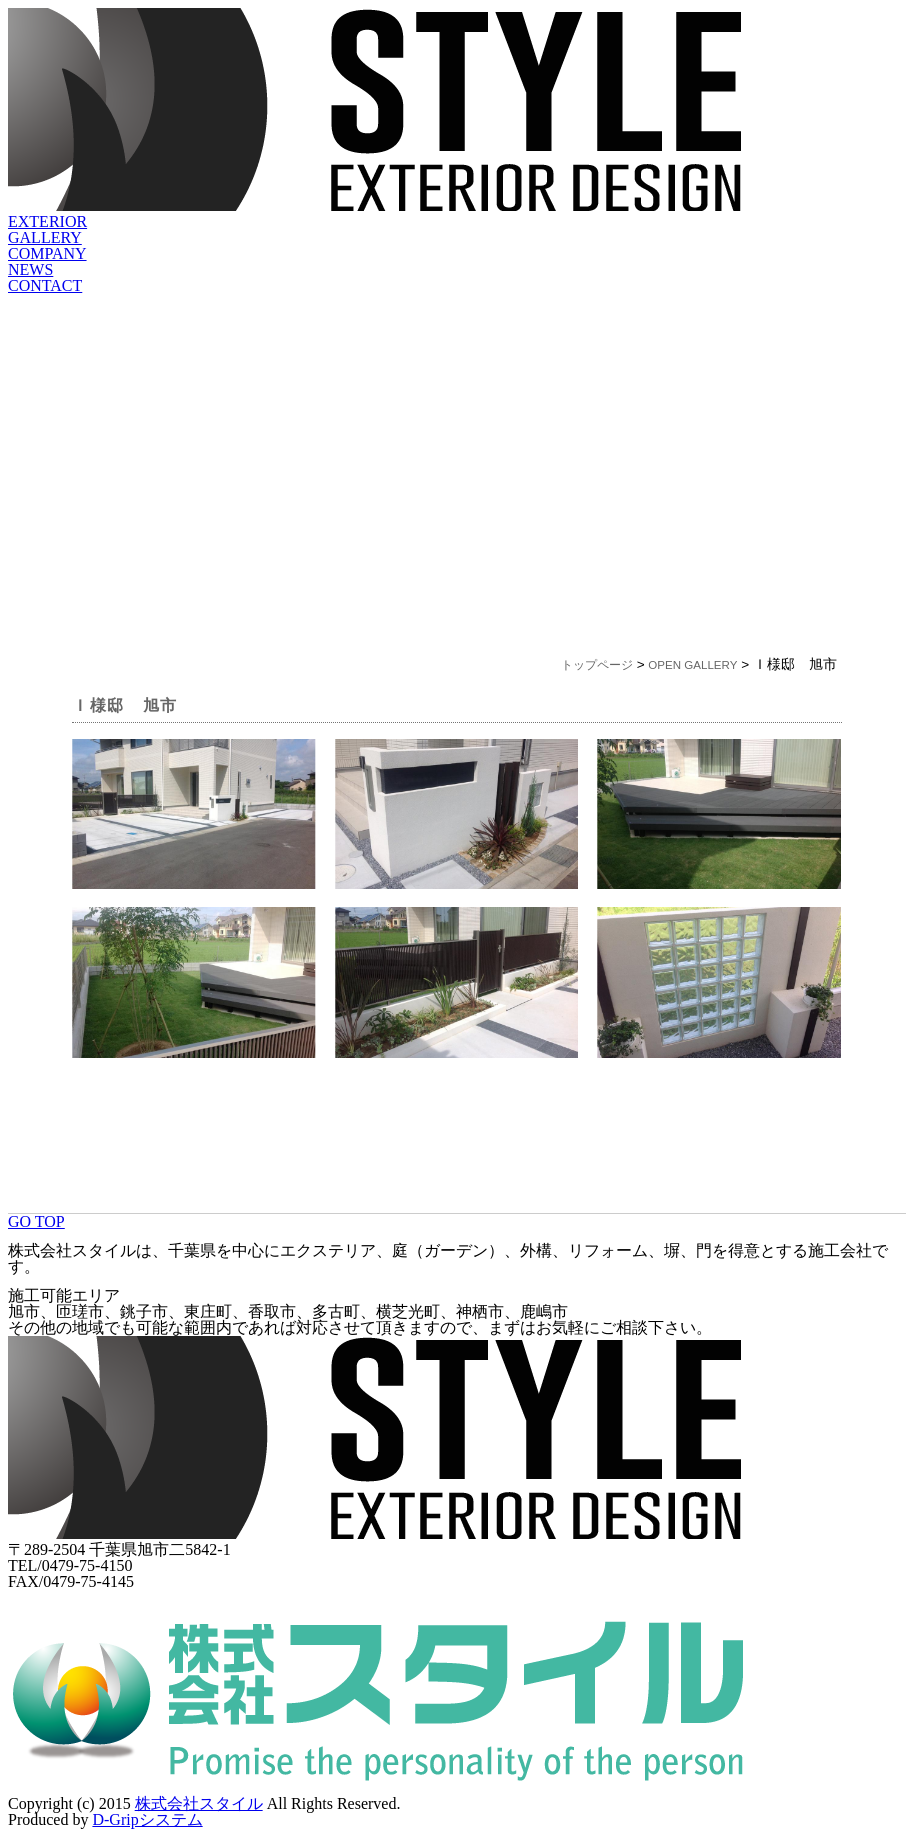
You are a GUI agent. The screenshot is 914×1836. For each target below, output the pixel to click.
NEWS (30, 269)
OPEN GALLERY (692, 665)
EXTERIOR (47, 221)
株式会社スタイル (199, 1803)
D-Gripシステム (147, 1819)
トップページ (597, 665)
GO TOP (36, 1221)
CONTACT (45, 285)
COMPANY (47, 253)
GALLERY (45, 237)
